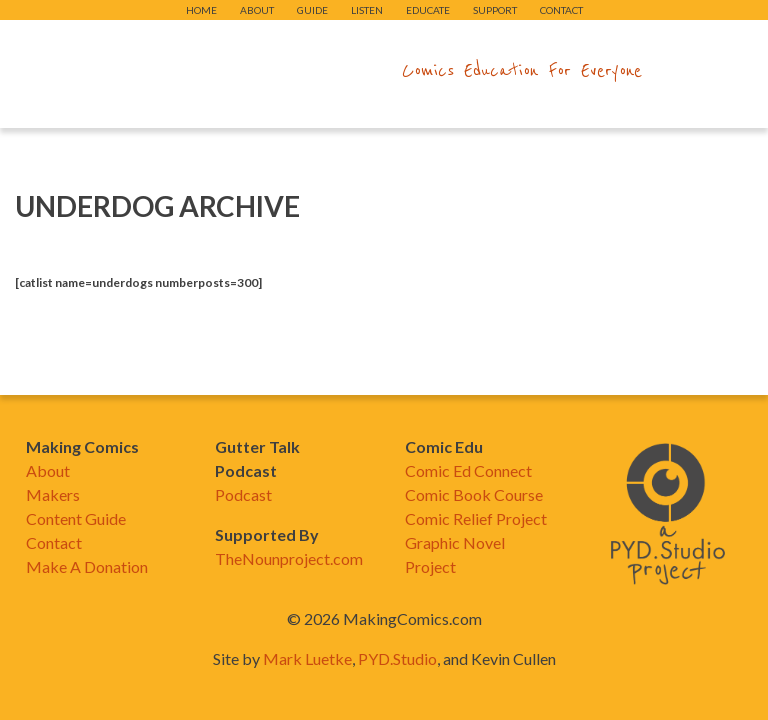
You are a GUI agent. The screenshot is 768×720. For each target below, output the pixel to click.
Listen (367, 10)
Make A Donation (87, 566)
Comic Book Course (474, 494)
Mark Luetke (307, 658)
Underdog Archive (157, 206)
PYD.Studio (397, 658)
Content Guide (76, 518)
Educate (428, 10)
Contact (561, 10)
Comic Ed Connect (468, 470)
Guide (312, 10)
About (257, 10)
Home (201, 10)
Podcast (243, 494)
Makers (53, 494)
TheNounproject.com (289, 558)
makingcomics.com (267, 71)
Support (495, 10)
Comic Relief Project (476, 518)
